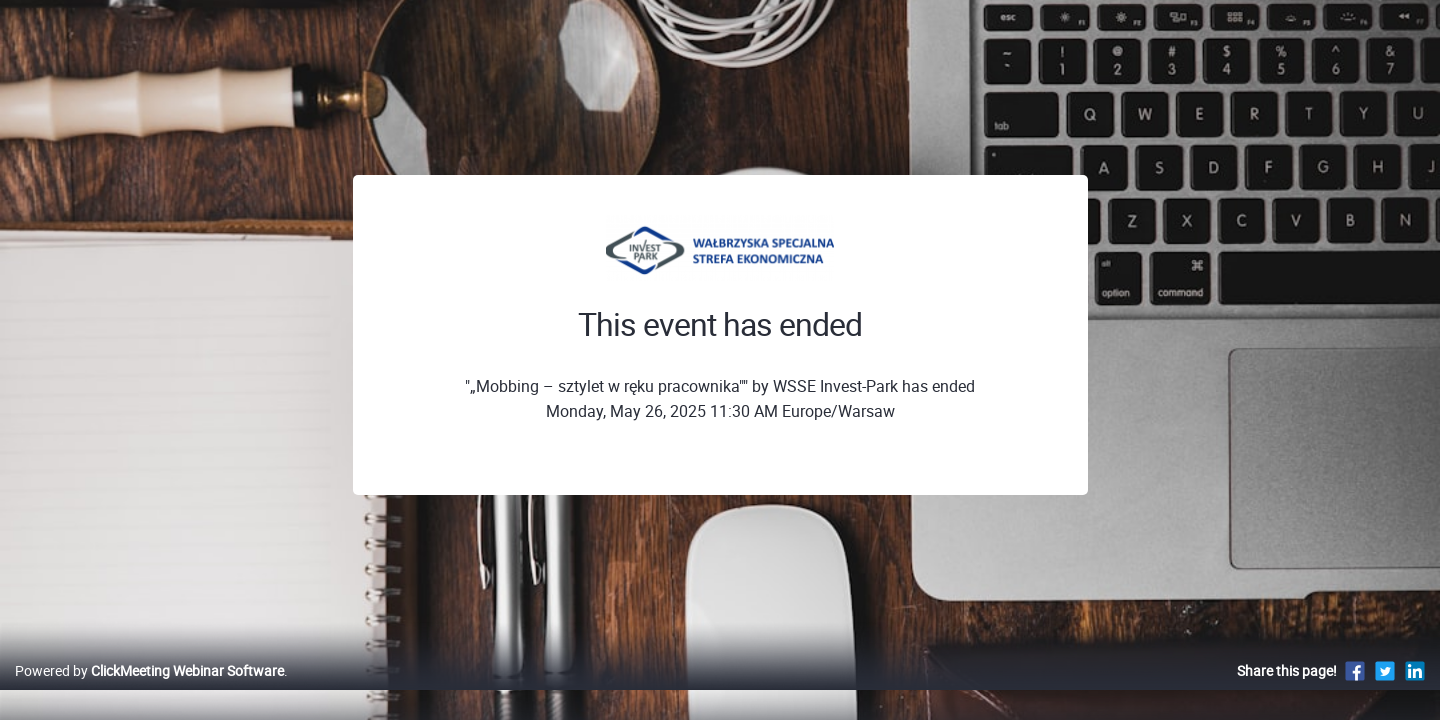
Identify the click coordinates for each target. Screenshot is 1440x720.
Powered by (149, 691)
